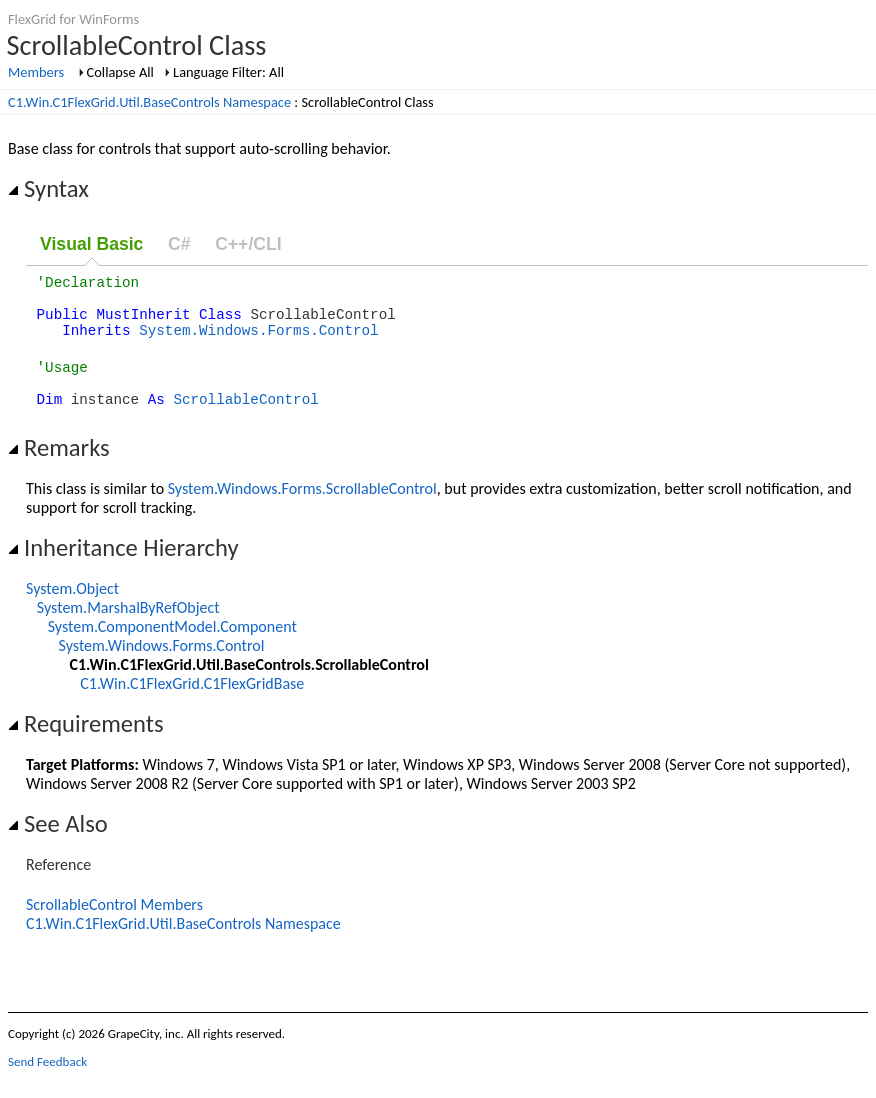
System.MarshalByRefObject (128, 628)
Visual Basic (91, 244)
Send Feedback (47, 1082)
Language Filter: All (228, 72)
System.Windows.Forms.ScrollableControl (302, 509)
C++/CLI (248, 244)
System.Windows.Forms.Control (258, 341)
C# (179, 244)
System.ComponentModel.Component (172, 647)
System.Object (72, 609)
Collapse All (120, 72)
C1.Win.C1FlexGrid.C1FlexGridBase (192, 704)
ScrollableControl (245, 419)
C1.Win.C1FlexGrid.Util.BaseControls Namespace (149, 102)
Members (36, 72)
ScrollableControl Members (114, 925)
